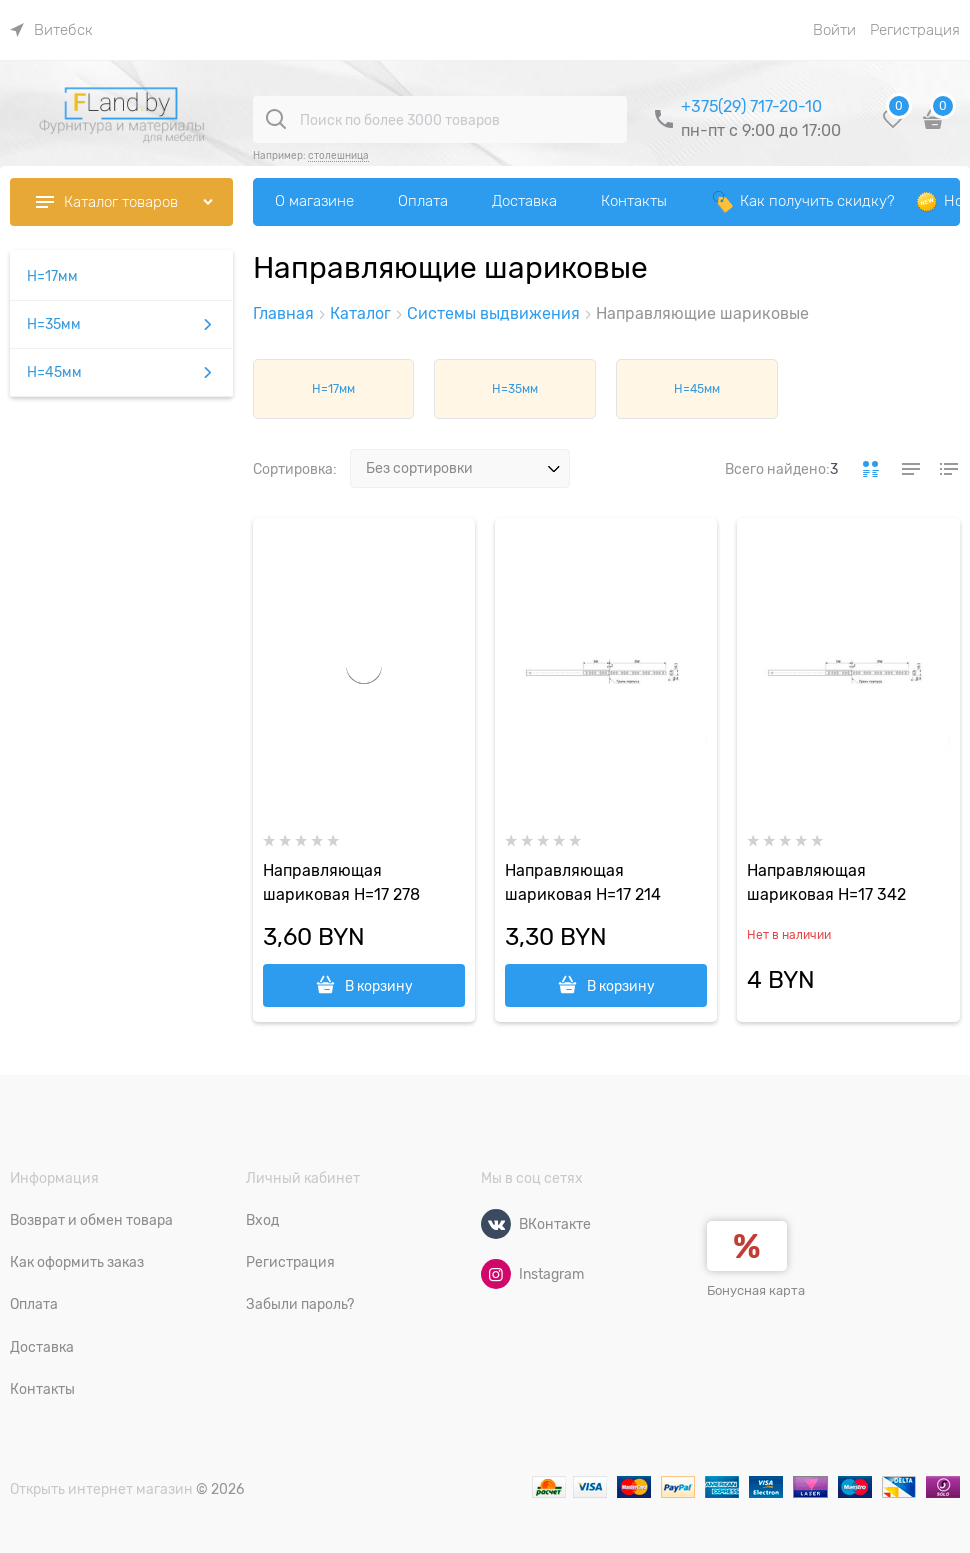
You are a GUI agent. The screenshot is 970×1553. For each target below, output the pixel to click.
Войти (834, 30)
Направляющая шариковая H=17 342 (826, 883)
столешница (338, 155)
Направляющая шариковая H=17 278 (341, 883)
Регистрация (915, 30)
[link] (51, 30)
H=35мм (515, 389)
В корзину (379, 986)
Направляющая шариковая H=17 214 (583, 883)
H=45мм (697, 389)
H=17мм (333, 389)
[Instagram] (496, 1274)
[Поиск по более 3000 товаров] (276, 119)
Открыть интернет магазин (101, 1489)
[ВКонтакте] (496, 1224)
